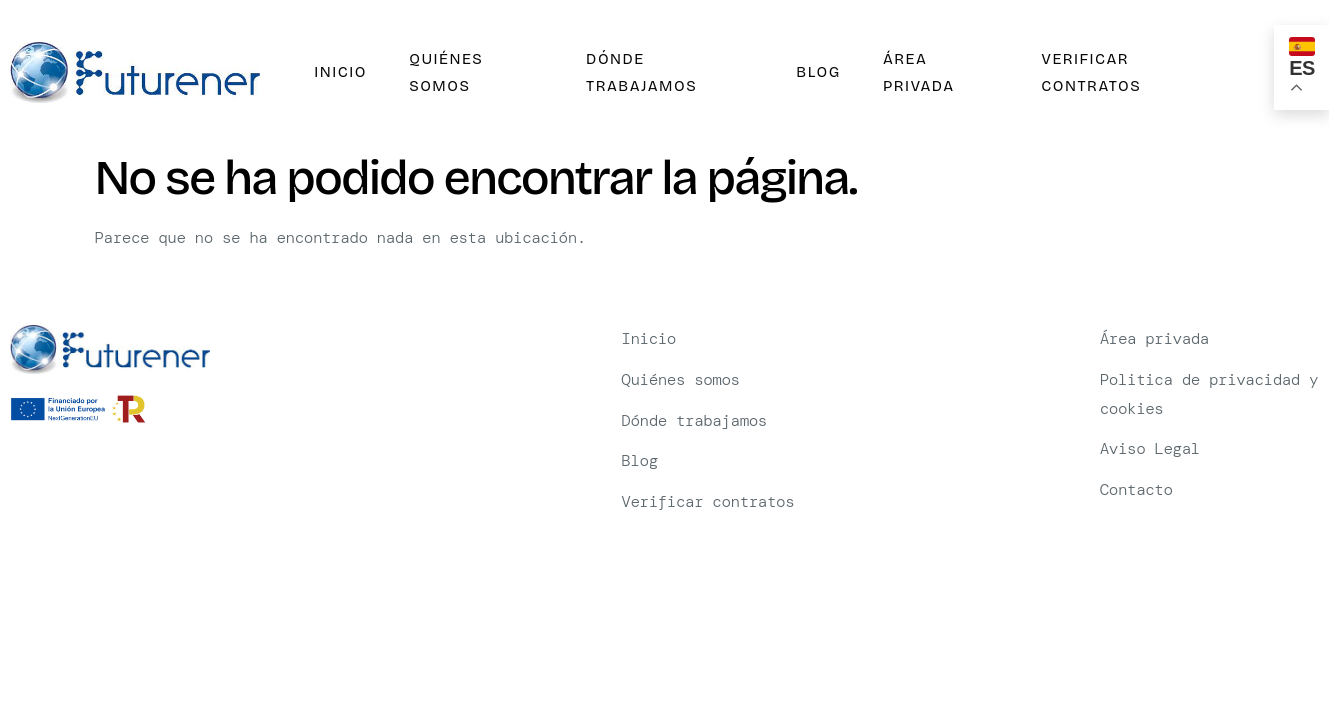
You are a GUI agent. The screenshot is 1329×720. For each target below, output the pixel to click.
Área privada (912, 73)
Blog (814, 72)
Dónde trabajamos (635, 73)
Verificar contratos (1085, 73)
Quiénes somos (439, 73)
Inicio (336, 72)
